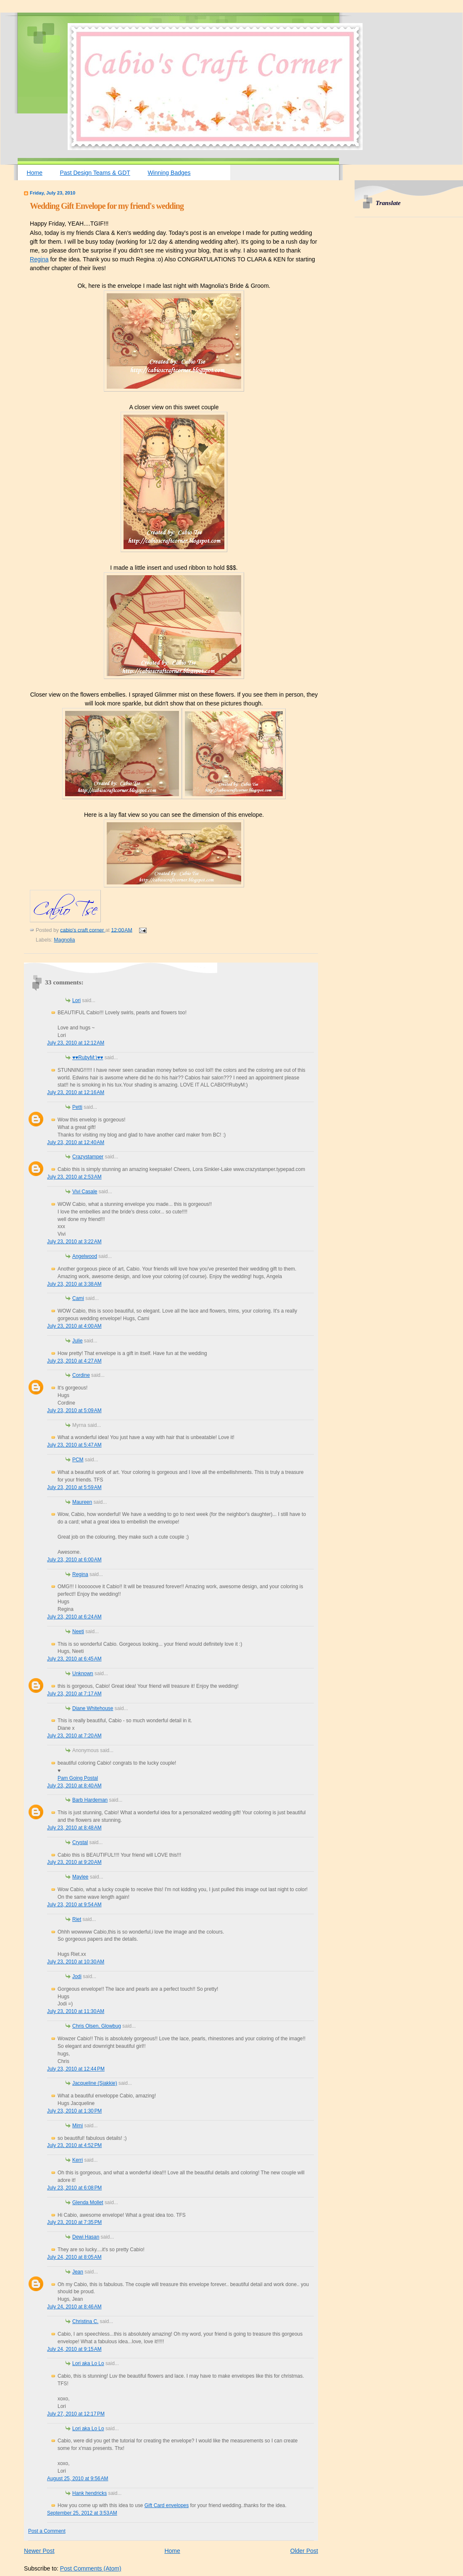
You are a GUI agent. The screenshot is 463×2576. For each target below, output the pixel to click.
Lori (76, 1000)
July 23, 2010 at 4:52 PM (74, 2145)
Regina (39, 259)
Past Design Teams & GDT (95, 172)
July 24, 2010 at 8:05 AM (74, 2257)
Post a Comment (47, 2531)
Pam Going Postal (78, 1778)
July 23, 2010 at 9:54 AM (74, 1905)
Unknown (82, 1673)
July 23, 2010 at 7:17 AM (74, 1694)
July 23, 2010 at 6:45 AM (74, 1659)
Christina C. (85, 2321)
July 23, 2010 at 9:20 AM (74, 1862)
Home (34, 172)
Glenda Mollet (87, 2202)
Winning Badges (168, 172)
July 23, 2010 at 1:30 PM (74, 2111)
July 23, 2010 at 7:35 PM (74, 2222)
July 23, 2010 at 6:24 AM (74, 1617)
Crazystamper (87, 1157)
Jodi (77, 1976)
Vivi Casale (84, 1192)
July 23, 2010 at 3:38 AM (74, 1284)
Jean (77, 2272)
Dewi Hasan (85, 2237)
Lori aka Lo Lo (88, 2363)
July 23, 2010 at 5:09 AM (74, 1410)
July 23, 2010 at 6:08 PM (74, 2188)
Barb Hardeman (90, 1800)
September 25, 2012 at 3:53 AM (82, 2513)
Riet (76, 1919)
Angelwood (84, 1256)
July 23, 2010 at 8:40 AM (74, 1786)
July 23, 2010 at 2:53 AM (74, 1177)
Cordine (81, 1375)
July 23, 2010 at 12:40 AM (75, 1142)
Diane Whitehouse (92, 1708)
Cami (78, 1298)
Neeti (78, 1631)
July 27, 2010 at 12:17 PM (76, 2414)
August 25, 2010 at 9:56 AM (77, 2478)
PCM (78, 1460)
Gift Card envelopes (167, 2505)
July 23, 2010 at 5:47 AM (74, 1445)
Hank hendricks (89, 2493)
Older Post (304, 2550)
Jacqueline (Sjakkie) (94, 2083)
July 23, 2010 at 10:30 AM (75, 1962)
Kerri (77, 2160)
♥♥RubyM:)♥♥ (87, 1057)
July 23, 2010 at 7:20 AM (74, 1736)
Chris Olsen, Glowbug (96, 2026)
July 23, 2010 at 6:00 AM (74, 1560)
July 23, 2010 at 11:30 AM (75, 2011)
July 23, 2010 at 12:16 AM (75, 1092)
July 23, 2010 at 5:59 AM (74, 1487)
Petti (77, 1107)
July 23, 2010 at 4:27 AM (74, 1361)
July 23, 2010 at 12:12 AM (75, 1043)
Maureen (82, 1502)
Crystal (80, 1842)
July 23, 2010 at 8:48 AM (74, 1828)
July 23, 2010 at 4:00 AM (74, 1326)
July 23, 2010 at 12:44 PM (76, 2069)
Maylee (80, 1877)
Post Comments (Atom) (90, 2568)
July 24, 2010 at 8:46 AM (74, 2307)
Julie (77, 1341)
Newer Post (39, 2550)
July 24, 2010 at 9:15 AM (74, 2349)
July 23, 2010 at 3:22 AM (74, 1242)
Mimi (77, 2126)
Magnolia (64, 940)
